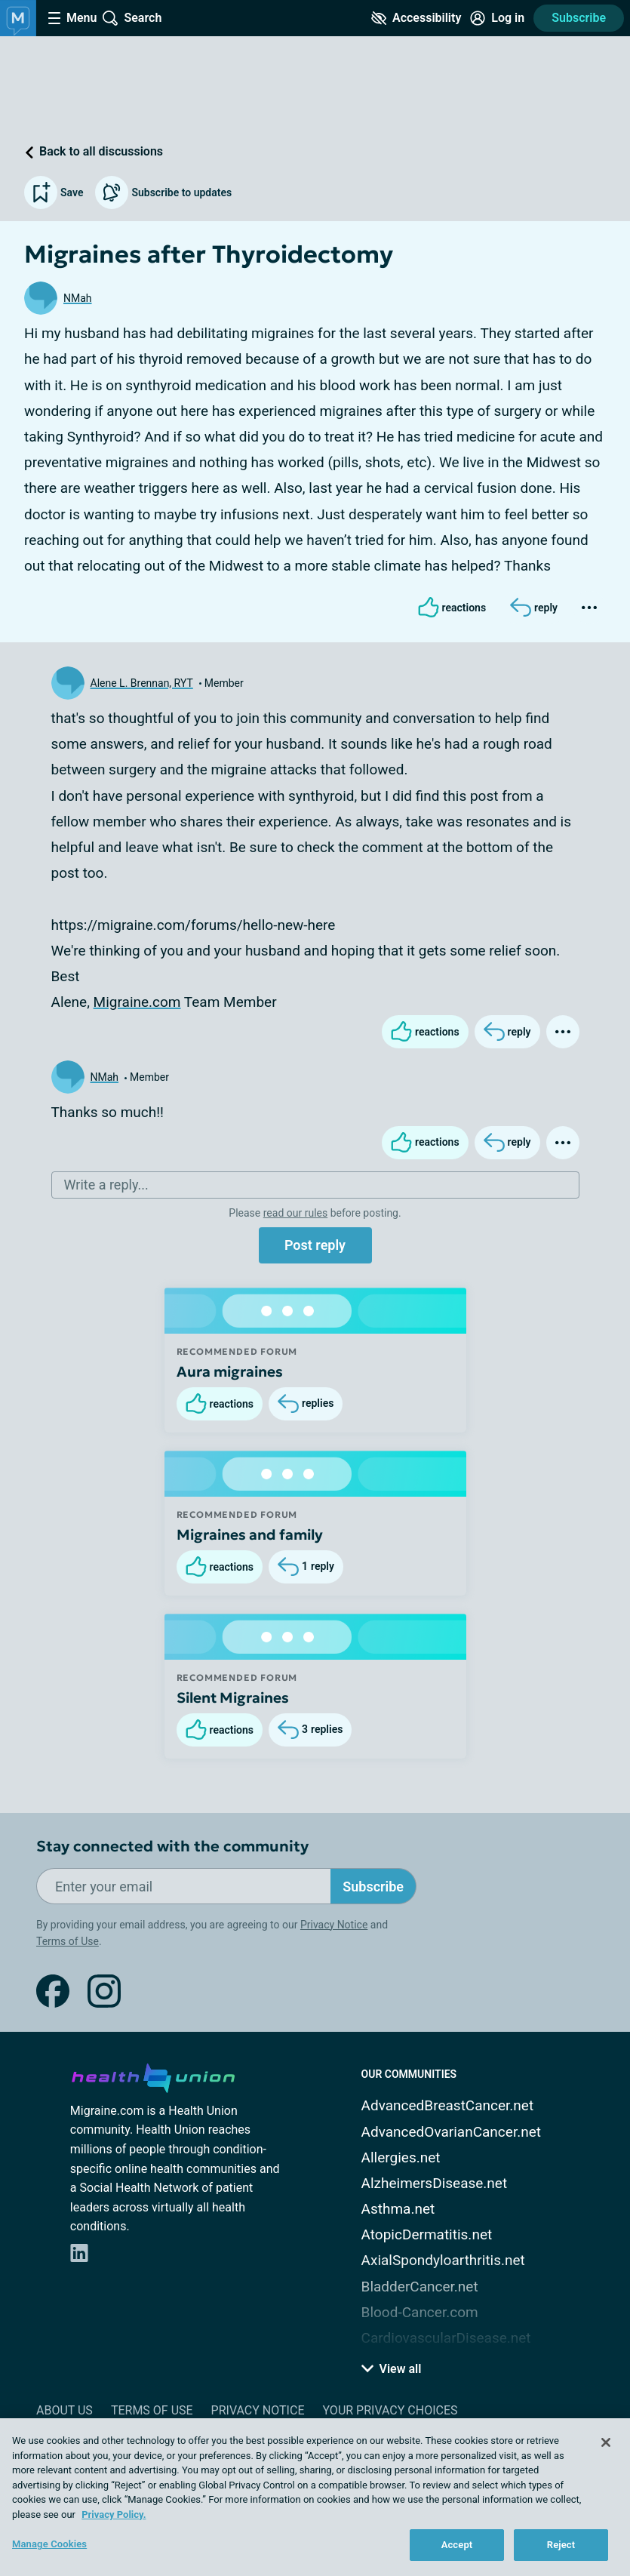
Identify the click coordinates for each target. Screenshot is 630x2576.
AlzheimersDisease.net (434, 2183)
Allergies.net (401, 2157)
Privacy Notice (333, 1925)
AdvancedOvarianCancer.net (451, 2132)
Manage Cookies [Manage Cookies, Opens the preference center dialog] (49, 2544)
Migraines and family (250, 1534)
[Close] (605, 2442)
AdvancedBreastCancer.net (447, 2105)
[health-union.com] (153, 2075)
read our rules (295, 1213)
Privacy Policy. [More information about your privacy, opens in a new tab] (113, 2514)
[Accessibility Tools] (416, 18)
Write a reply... (106, 1185)
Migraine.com (137, 1002)
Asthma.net (398, 2208)
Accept (457, 2544)
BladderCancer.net (419, 2286)
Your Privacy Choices (389, 2410)
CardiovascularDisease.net (446, 2338)
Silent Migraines (233, 1697)
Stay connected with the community (172, 1846)
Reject (561, 2544)
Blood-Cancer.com (419, 2312)
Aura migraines (230, 1371)
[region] (315, 2497)
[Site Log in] (497, 18)
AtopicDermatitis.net (427, 2234)
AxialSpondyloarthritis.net (443, 2260)
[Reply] (534, 607)
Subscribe (579, 18)
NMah (77, 298)
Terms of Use (67, 1941)
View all (391, 2369)
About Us (64, 2410)
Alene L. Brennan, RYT (142, 683)
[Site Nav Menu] (72, 18)
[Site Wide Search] (132, 18)
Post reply (315, 1245)
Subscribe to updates (163, 192)
